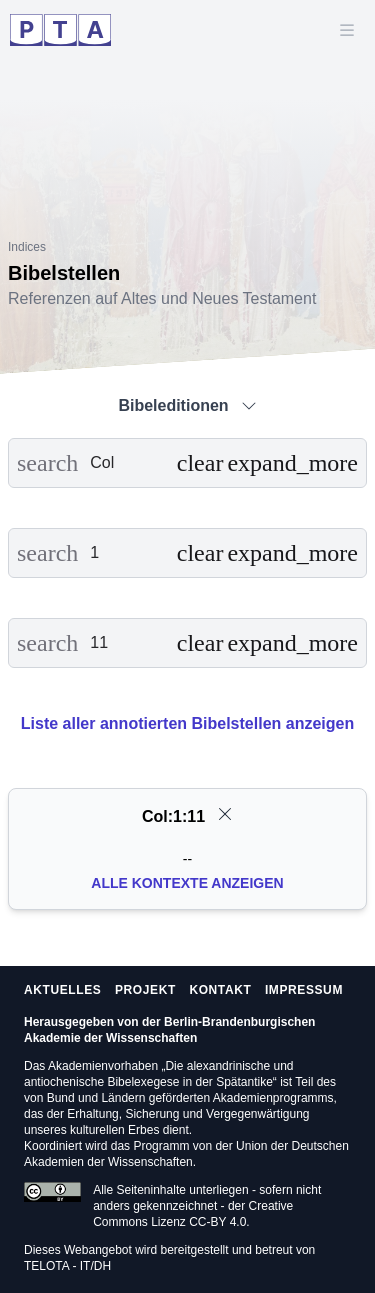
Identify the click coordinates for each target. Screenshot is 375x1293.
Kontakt (220, 990)
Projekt (145, 990)
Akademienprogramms (273, 1098)
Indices (27, 247)
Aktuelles (62, 990)
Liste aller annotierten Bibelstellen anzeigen (187, 723)
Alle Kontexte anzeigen (187, 883)
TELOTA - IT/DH (67, 1266)
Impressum (304, 990)
